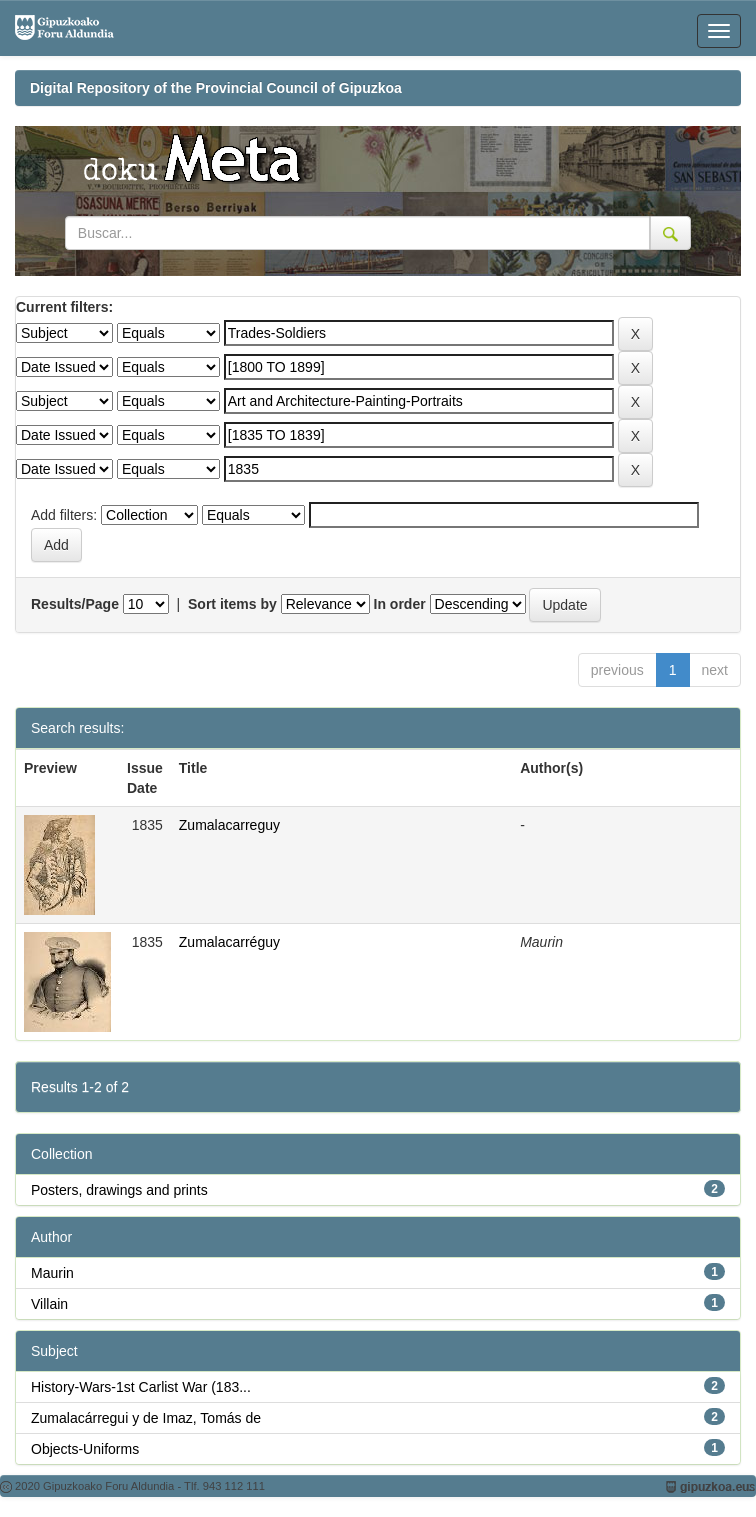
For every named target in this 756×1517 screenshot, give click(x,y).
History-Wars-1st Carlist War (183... (141, 1387)
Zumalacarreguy (229, 825)
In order (400, 604)
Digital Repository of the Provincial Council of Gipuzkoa (216, 88)
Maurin (52, 1273)
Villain (49, 1304)
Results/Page (75, 604)
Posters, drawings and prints (119, 1190)
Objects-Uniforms (85, 1449)
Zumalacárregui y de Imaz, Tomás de (146, 1418)
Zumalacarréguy (229, 942)
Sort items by (232, 604)
